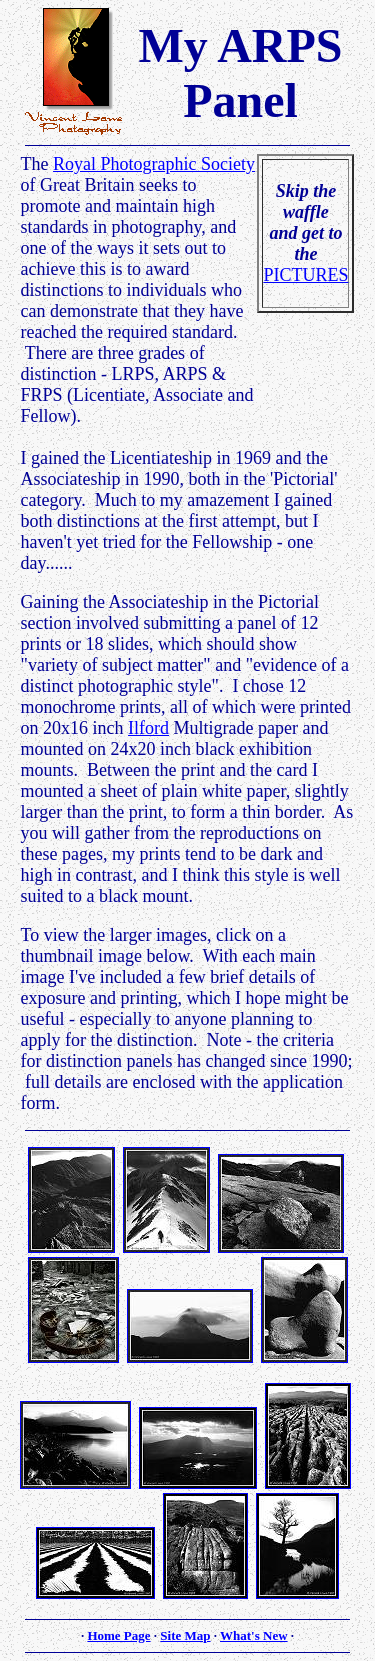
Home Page (118, 1635)
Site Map (185, 1635)
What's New (254, 1635)
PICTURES (305, 275)
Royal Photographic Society (154, 164)
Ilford (148, 728)
